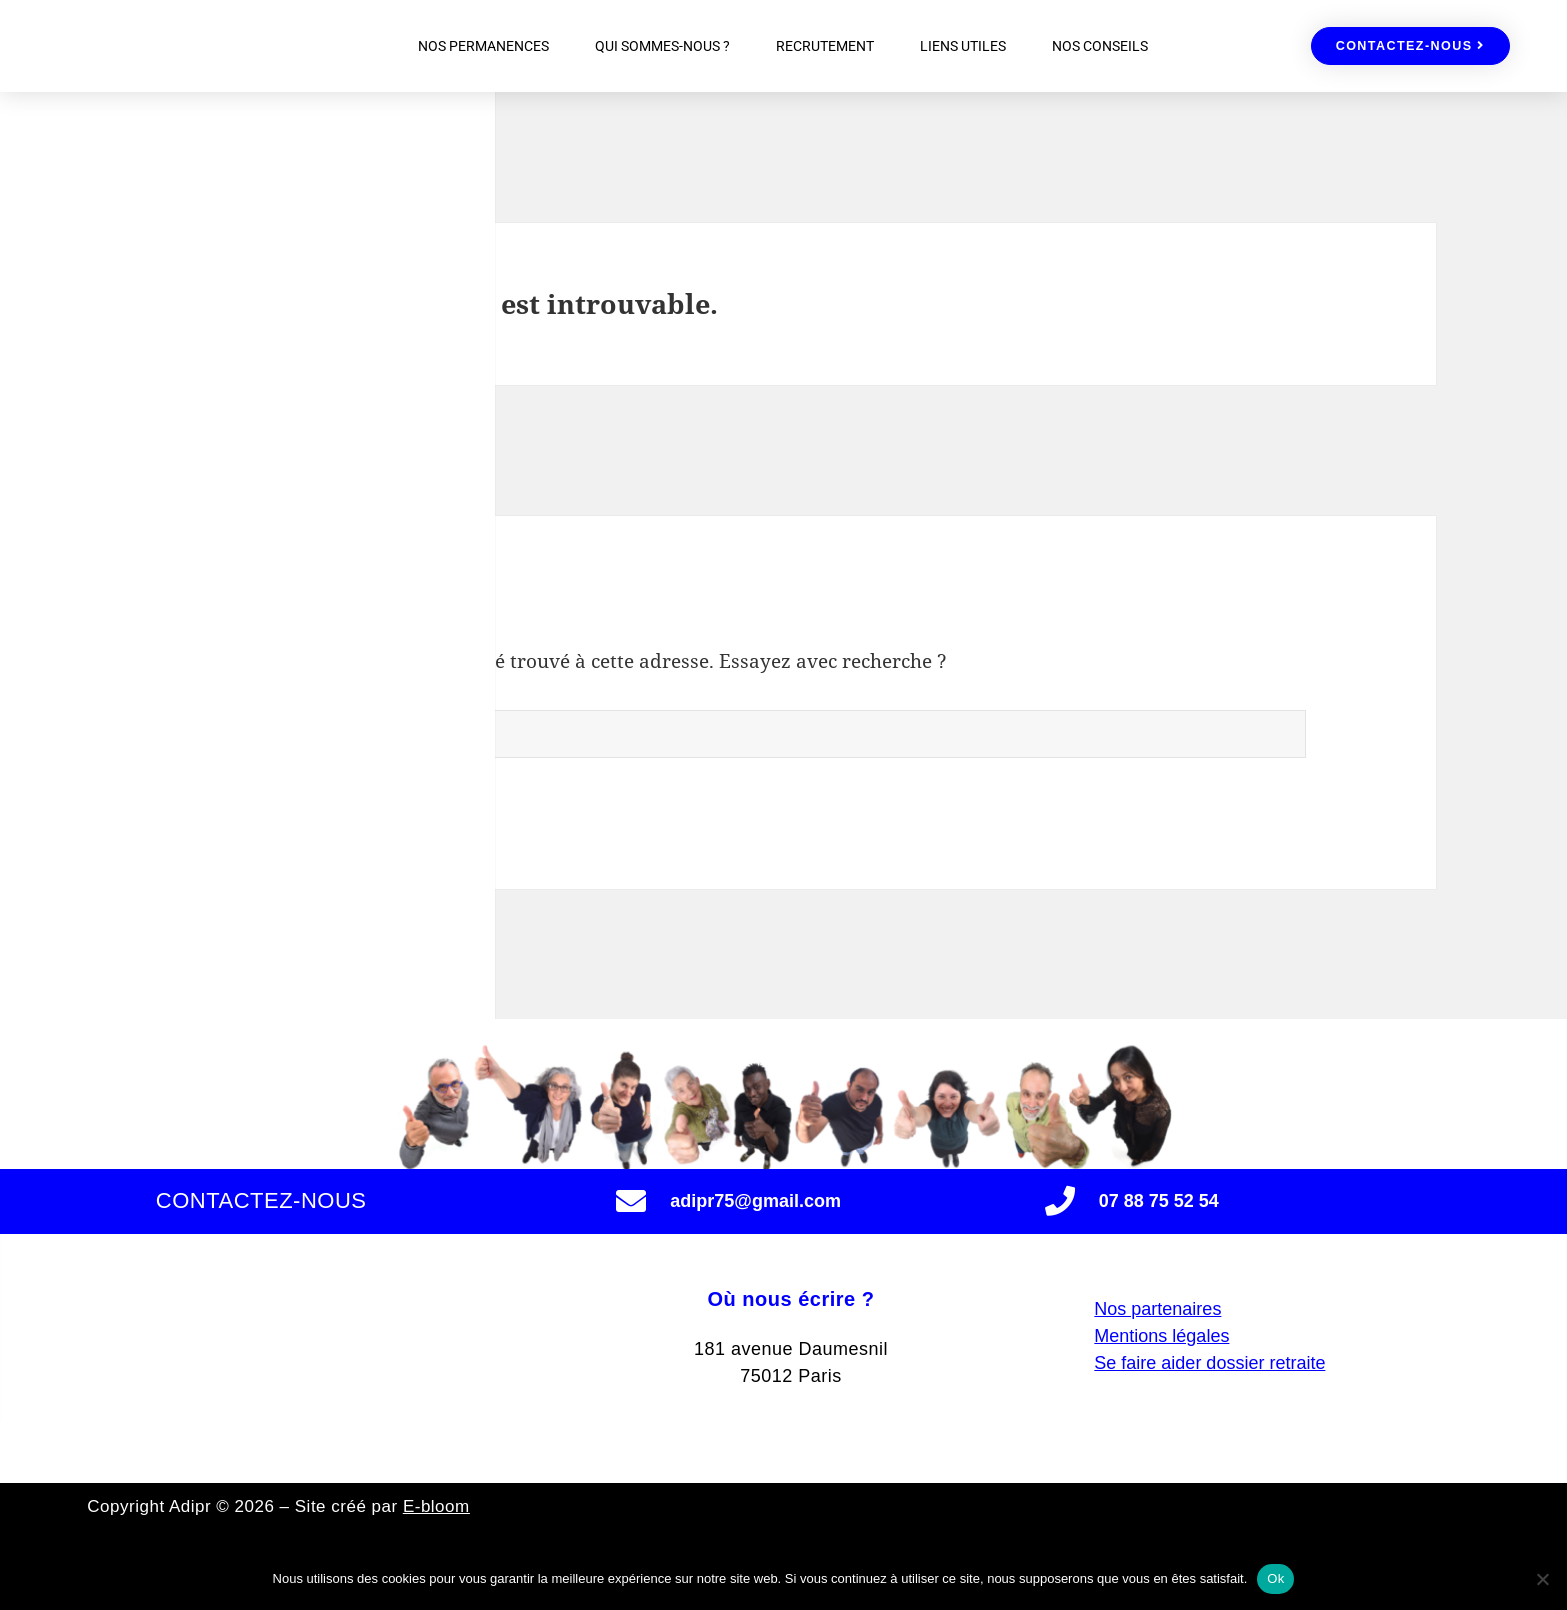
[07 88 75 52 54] (1060, 1201)
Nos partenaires (1157, 1334)
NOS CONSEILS (1100, 46)
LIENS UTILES (963, 46)
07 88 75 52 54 (1159, 1201)
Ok (1275, 1578)
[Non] (1542, 1579)
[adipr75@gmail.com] (631, 1201)
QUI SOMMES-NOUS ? (662, 46)
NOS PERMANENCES (483, 46)
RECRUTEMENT (825, 46)
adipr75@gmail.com (755, 1201)
